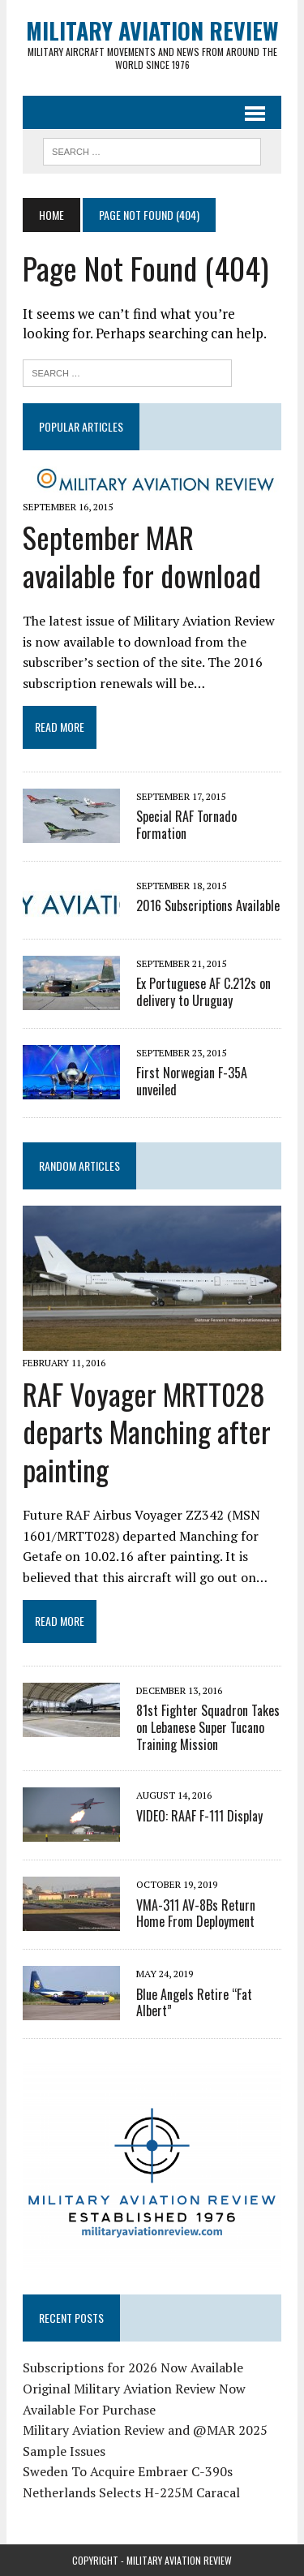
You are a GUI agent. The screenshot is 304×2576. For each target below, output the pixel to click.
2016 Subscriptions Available (208, 905)
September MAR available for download (142, 555)
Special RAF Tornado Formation (186, 824)
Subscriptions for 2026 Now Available (133, 2367)
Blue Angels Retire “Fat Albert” (194, 2003)
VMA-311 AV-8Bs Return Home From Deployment (195, 1913)
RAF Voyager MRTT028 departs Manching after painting (147, 1431)
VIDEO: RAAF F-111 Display (199, 1816)
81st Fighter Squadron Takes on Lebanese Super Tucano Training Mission (208, 1727)
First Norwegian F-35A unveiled (191, 1081)
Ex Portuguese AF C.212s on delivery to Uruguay (203, 992)
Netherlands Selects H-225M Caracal (131, 2492)
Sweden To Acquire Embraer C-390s (128, 2471)
